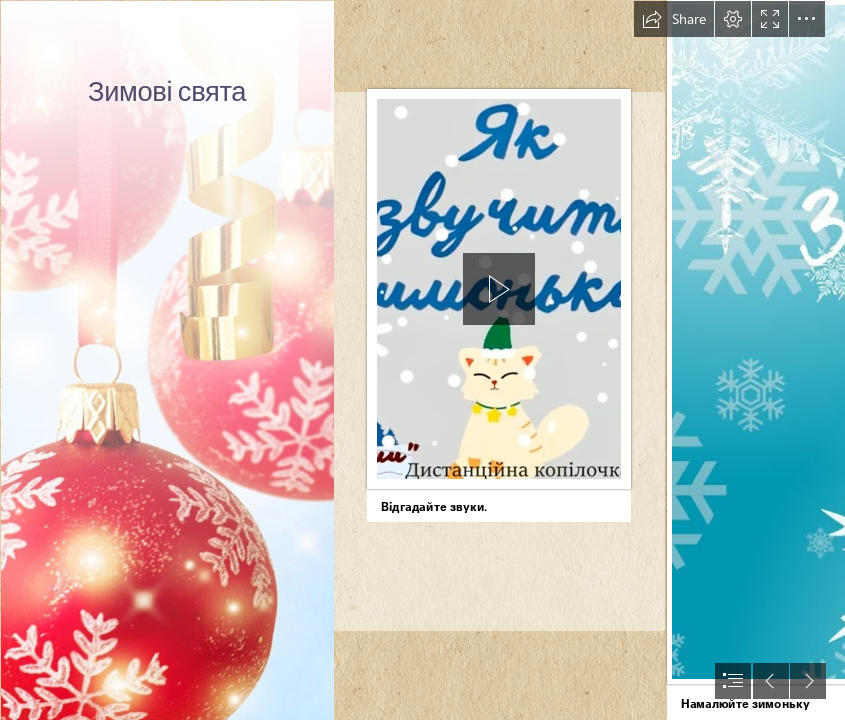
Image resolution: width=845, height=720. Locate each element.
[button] (674, 19)
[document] (422, 360)
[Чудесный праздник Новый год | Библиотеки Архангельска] (166, 360)
